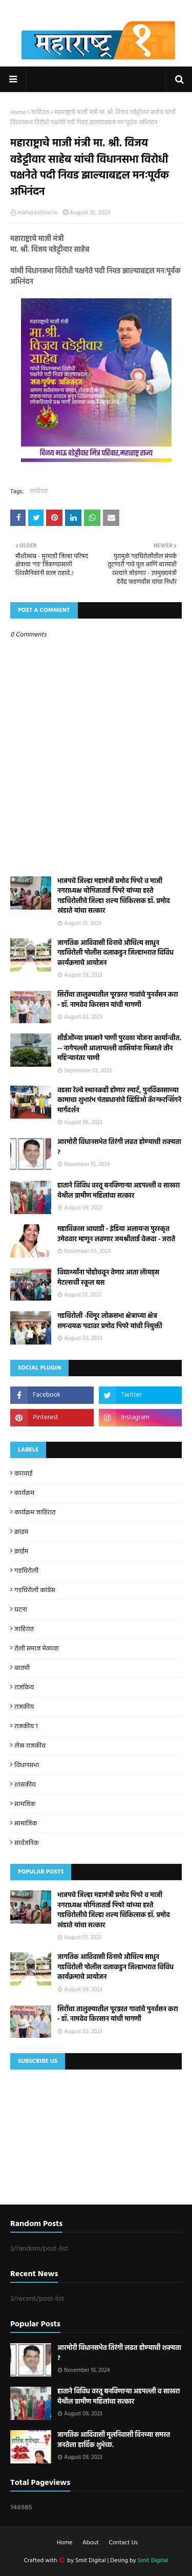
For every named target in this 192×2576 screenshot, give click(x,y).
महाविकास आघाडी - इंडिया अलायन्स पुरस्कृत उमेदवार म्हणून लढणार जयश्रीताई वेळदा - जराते (116, 1234)
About (90, 2543)
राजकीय (24, 1707)
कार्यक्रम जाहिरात (35, 1512)
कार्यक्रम (24, 1493)
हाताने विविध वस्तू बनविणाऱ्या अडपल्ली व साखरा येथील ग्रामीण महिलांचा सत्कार (118, 1191)
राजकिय (24, 1687)
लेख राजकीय (30, 1746)
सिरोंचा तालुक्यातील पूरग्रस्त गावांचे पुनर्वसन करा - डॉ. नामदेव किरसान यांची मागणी (117, 1000)
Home (18, 112)
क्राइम (21, 1532)
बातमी (22, 1668)
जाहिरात (40, 112)
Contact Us (123, 2543)
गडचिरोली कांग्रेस (34, 1590)
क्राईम (21, 1551)
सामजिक (24, 1804)
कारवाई (23, 1473)
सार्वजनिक (26, 1843)
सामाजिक (25, 1823)
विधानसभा (26, 1765)
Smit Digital (91, 2561)
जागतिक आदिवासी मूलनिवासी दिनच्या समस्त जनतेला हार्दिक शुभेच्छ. (113, 2440)
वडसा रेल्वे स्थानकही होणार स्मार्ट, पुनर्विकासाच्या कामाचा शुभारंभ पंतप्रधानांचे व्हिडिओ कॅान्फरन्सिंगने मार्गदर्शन (119, 1101)
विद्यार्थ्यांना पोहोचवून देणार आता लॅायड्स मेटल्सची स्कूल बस (108, 1278)
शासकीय (25, 1784)
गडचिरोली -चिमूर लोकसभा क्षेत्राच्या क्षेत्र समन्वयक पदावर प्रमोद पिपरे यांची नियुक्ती (109, 1321)
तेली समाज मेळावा (36, 1648)
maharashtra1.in (37, 213)
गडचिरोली (26, 1571)
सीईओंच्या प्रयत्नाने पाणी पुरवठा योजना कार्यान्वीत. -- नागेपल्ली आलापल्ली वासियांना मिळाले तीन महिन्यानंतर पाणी (119, 1048)
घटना (20, 1609)
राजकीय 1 (26, 1726)
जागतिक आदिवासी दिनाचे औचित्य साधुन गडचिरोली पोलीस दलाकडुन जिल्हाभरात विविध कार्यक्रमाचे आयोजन (115, 953)
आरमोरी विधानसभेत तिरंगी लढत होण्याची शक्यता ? (119, 1147)
